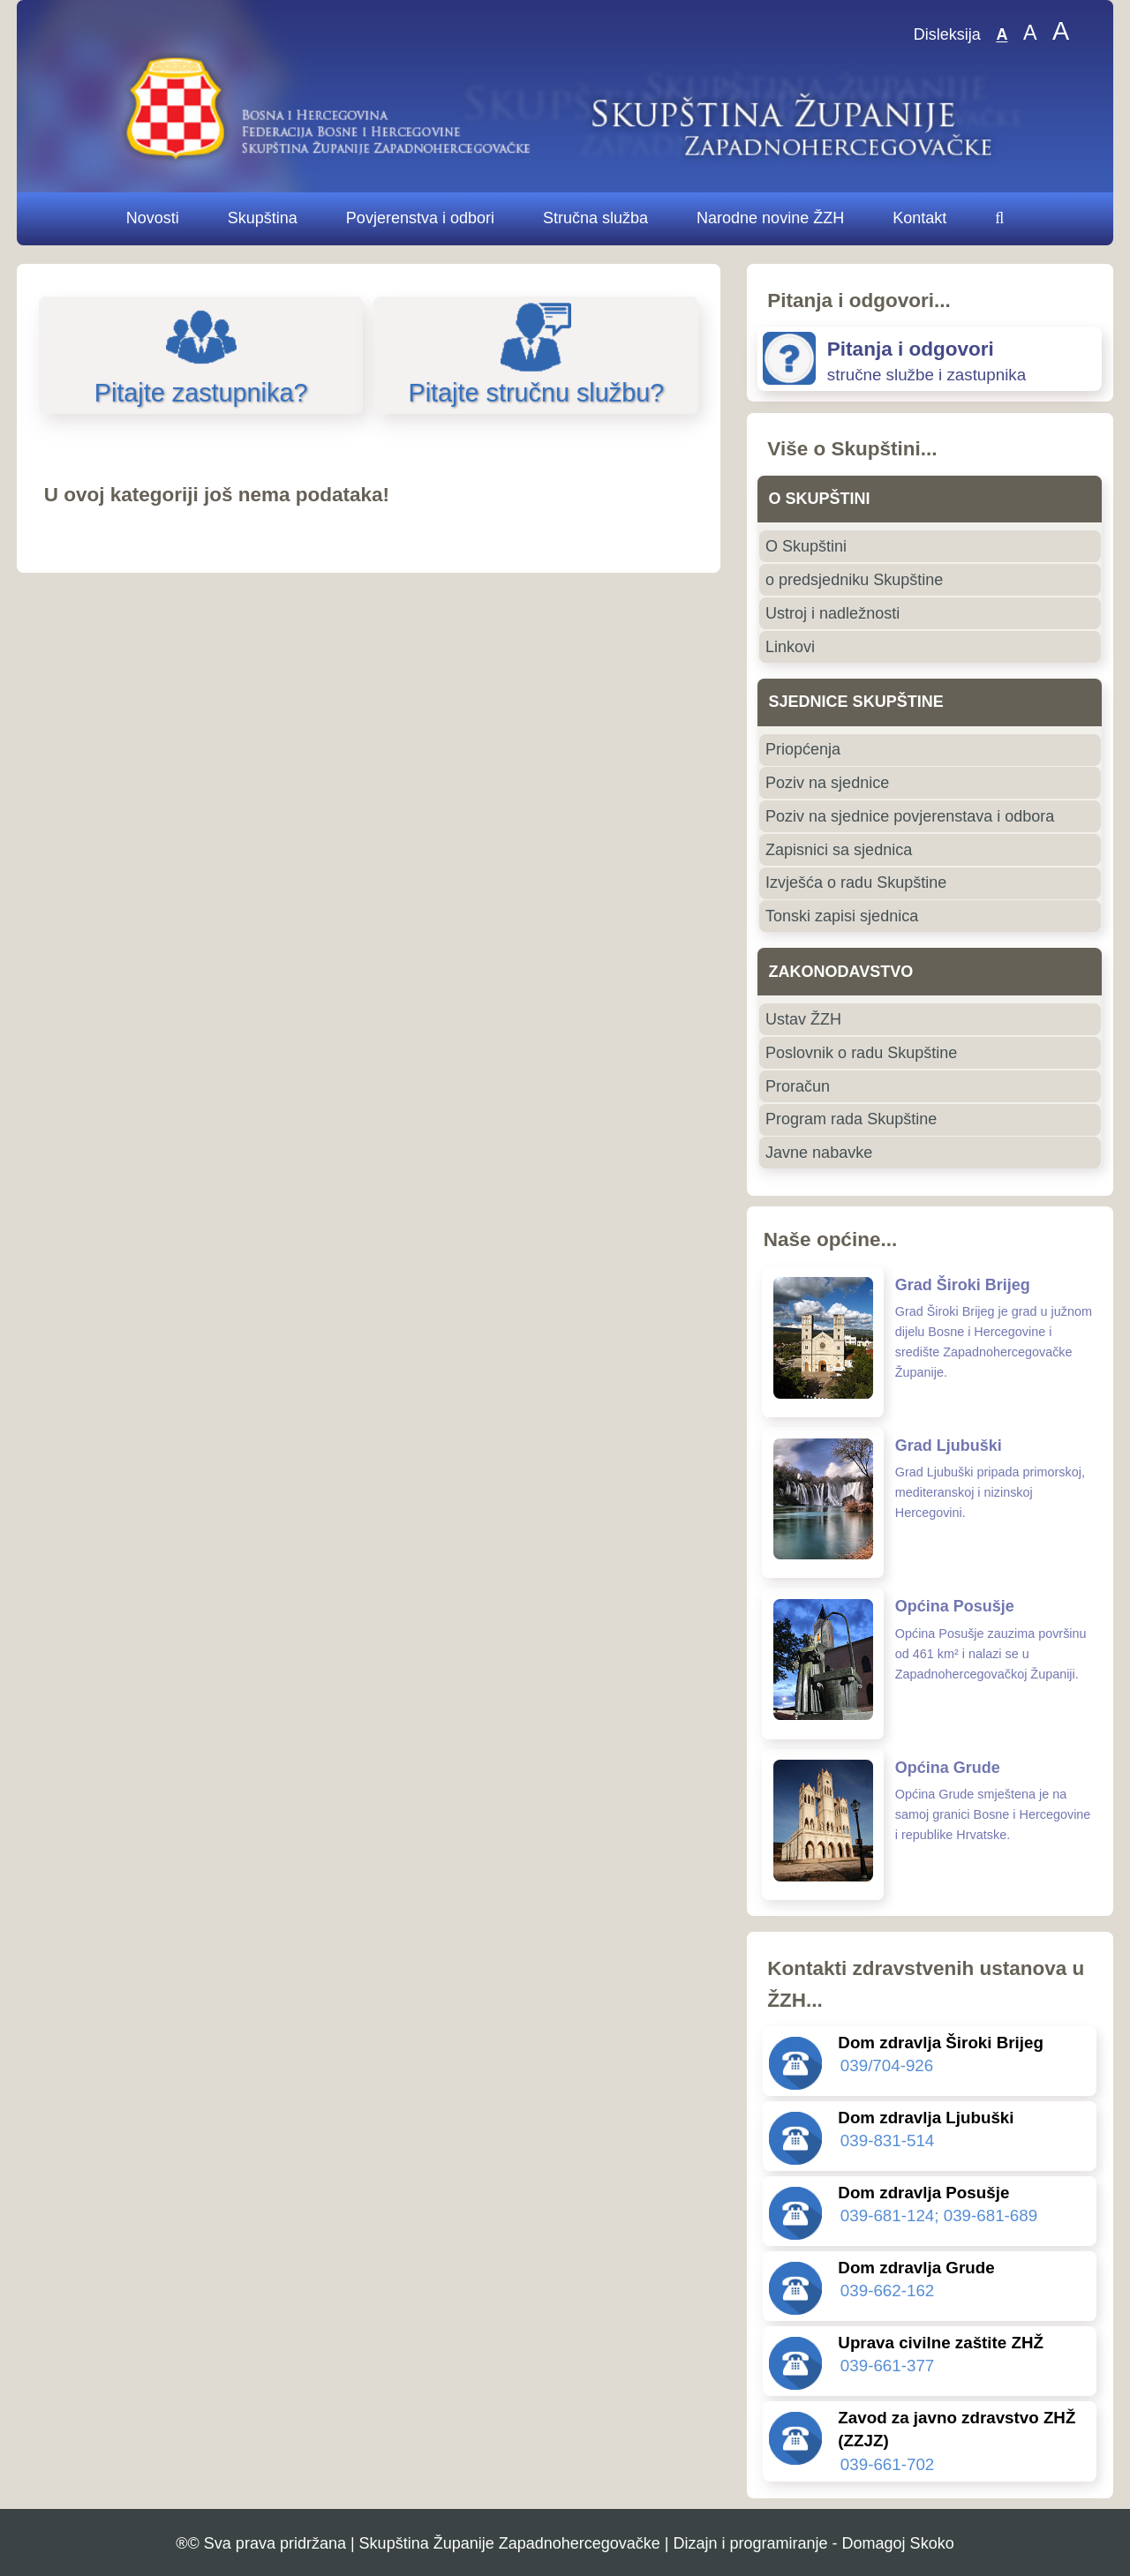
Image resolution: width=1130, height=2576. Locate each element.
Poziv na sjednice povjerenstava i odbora (909, 816)
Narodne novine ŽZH (770, 218)
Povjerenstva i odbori (420, 218)
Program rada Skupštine (851, 1119)
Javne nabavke (818, 1152)
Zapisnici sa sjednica (838, 850)
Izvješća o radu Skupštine (855, 882)
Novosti (152, 218)
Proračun (797, 1086)
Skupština (263, 218)
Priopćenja (802, 749)
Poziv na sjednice (827, 783)
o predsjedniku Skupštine (854, 580)
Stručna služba (595, 218)
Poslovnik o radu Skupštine (861, 1053)
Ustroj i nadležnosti (832, 613)
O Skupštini (806, 546)
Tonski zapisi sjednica (841, 916)
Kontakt (919, 218)
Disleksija (947, 35)
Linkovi (790, 647)
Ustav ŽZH (803, 1019)
